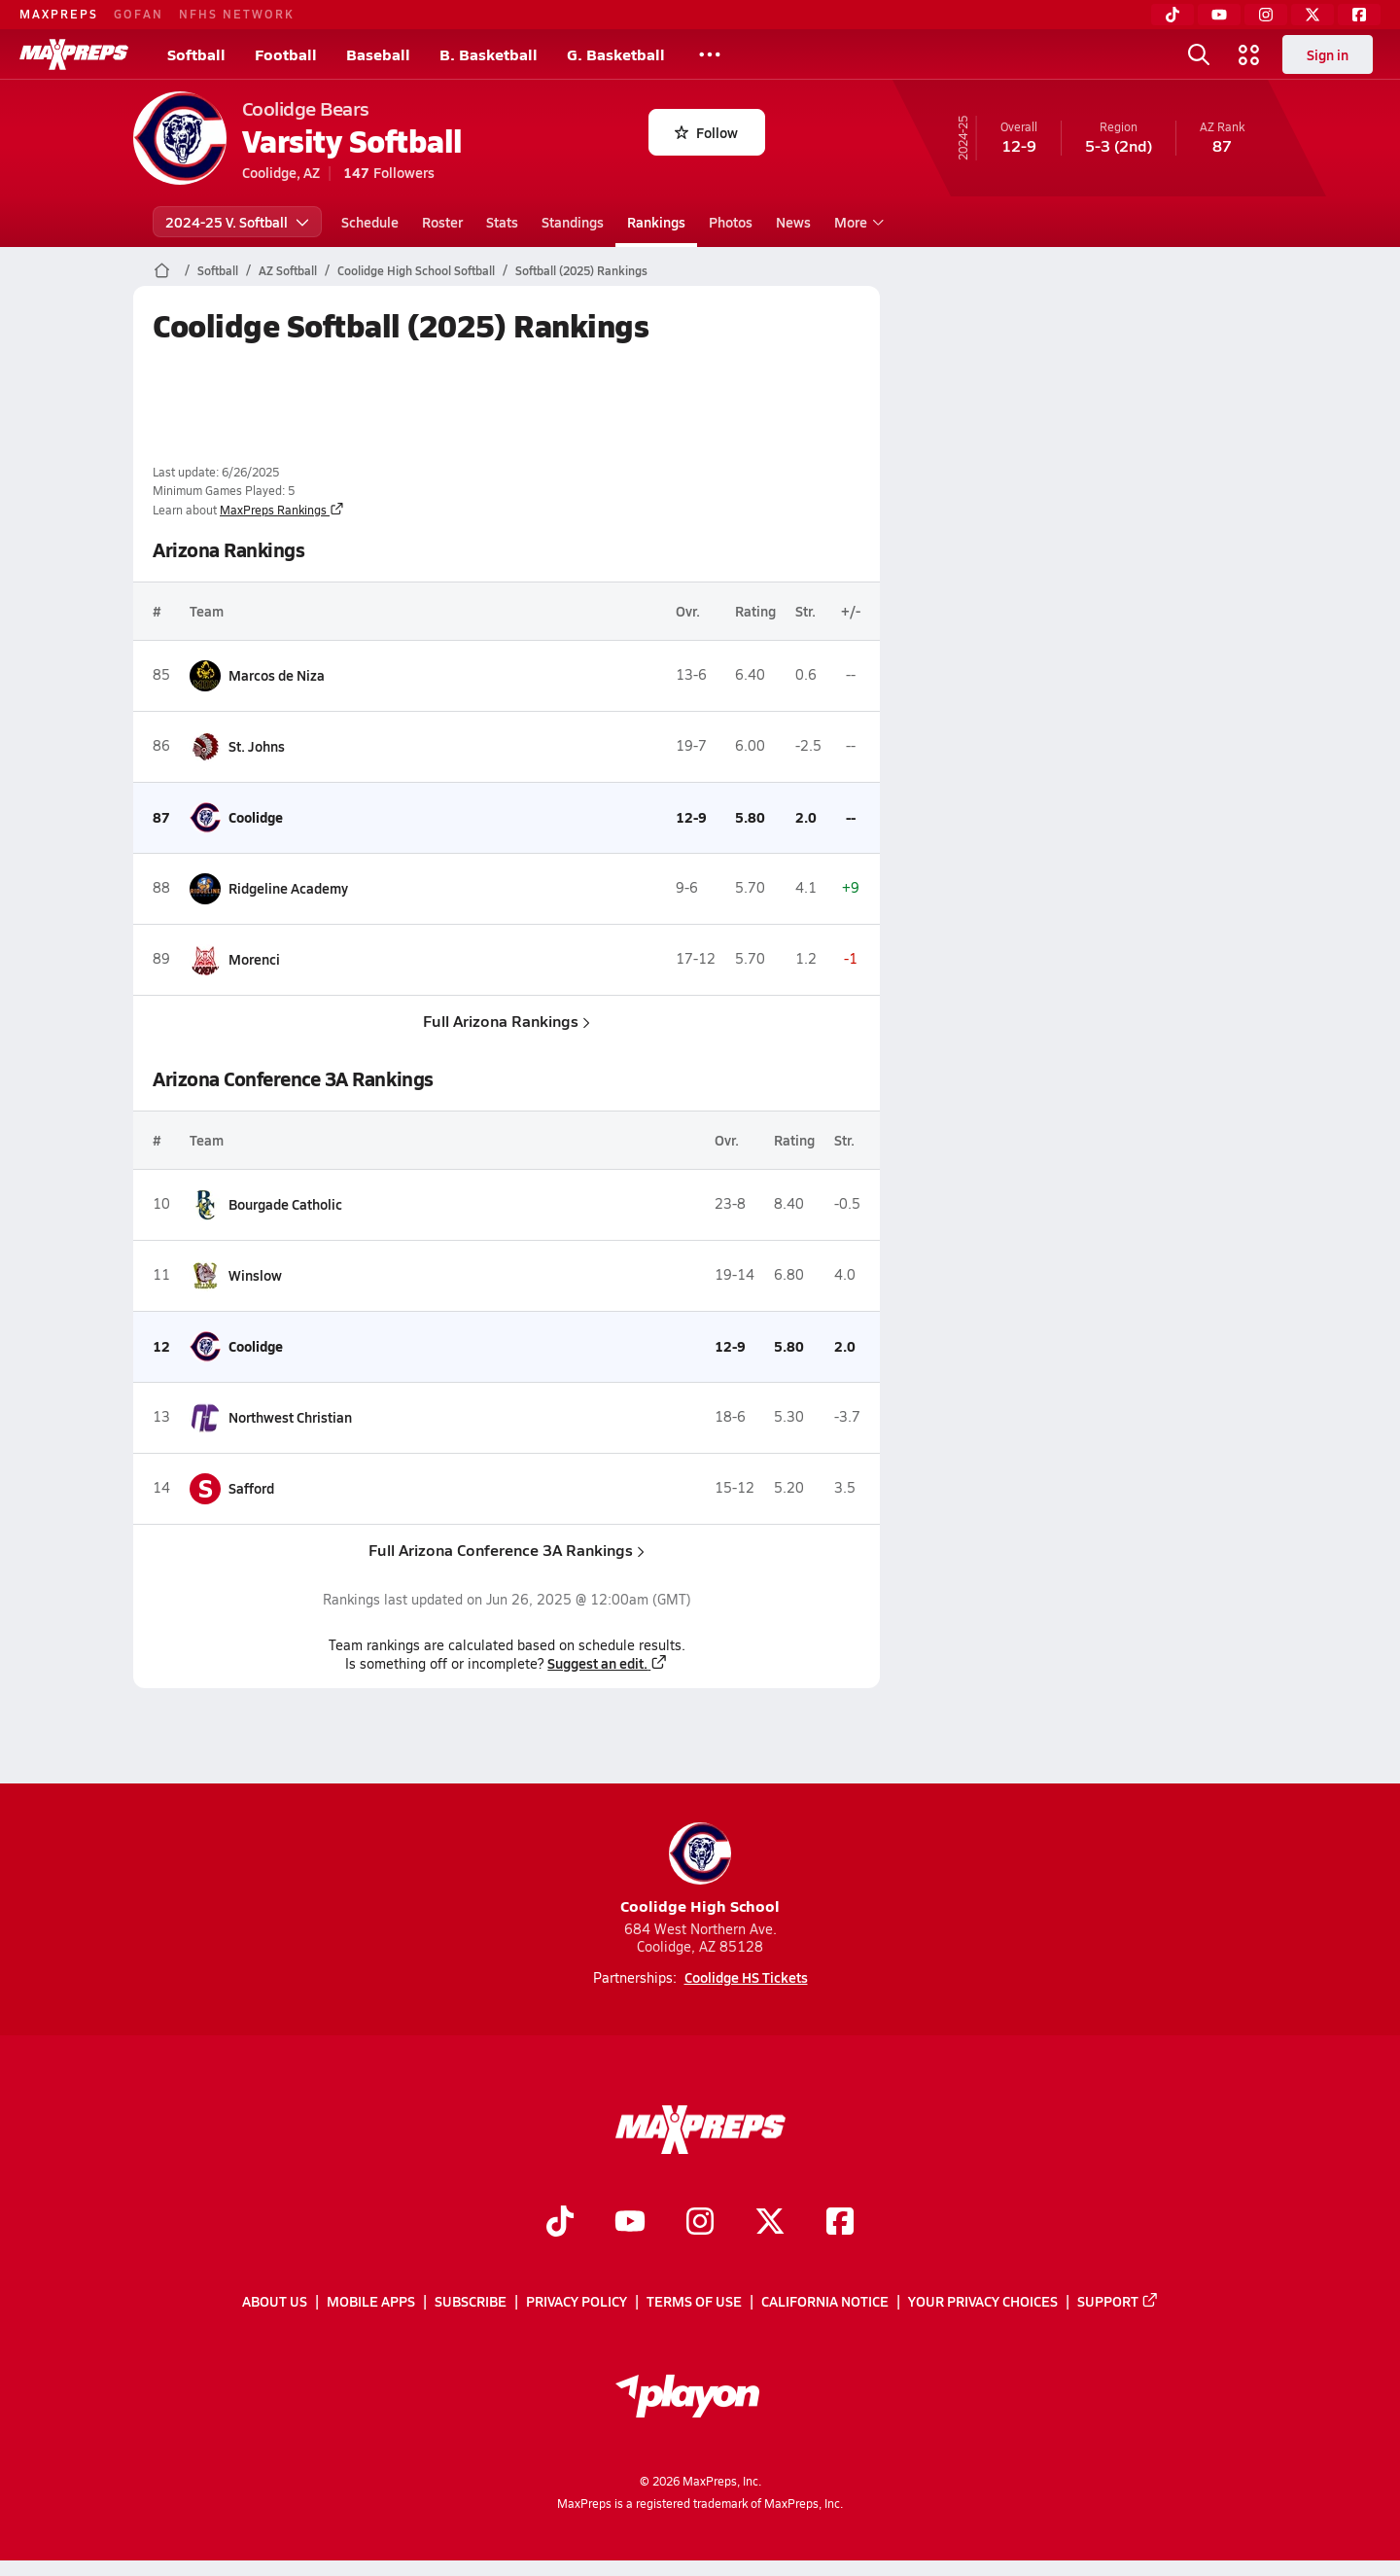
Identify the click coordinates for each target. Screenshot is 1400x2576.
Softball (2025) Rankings (581, 270)
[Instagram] (1265, 14)
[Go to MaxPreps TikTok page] (560, 2223)
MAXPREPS (58, 13)
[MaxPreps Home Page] (162, 270)
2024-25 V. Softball (237, 221)
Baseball (378, 54)
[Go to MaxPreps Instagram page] (700, 2223)
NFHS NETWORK (237, 13)
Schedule (370, 221)
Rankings (656, 221)
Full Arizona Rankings (506, 1020)
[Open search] (1198, 54)
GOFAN (138, 13)
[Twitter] (1312, 14)
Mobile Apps (371, 2301)
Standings (573, 221)
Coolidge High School (700, 1869)
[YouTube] (1219, 14)
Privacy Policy (576, 2301)
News (793, 221)
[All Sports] (709, 54)
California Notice (825, 2301)
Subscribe (471, 2301)
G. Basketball (616, 54)
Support (1118, 2301)
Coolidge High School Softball (416, 270)
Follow (706, 132)
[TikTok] (1172, 14)
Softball (196, 54)
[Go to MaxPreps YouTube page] (630, 2223)
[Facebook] (1359, 14)
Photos (730, 221)
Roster (442, 221)
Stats (502, 221)
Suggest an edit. (607, 1663)
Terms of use (694, 2301)
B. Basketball (488, 54)
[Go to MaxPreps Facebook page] (840, 2223)
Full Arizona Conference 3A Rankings (506, 1549)
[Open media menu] (1249, 54)
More (856, 221)
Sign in (1327, 54)
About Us (274, 2301)
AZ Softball (288, 270)
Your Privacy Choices (983, 2302)
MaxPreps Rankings (282, 509)
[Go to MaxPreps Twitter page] (770, 2223)
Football (286, 54)
